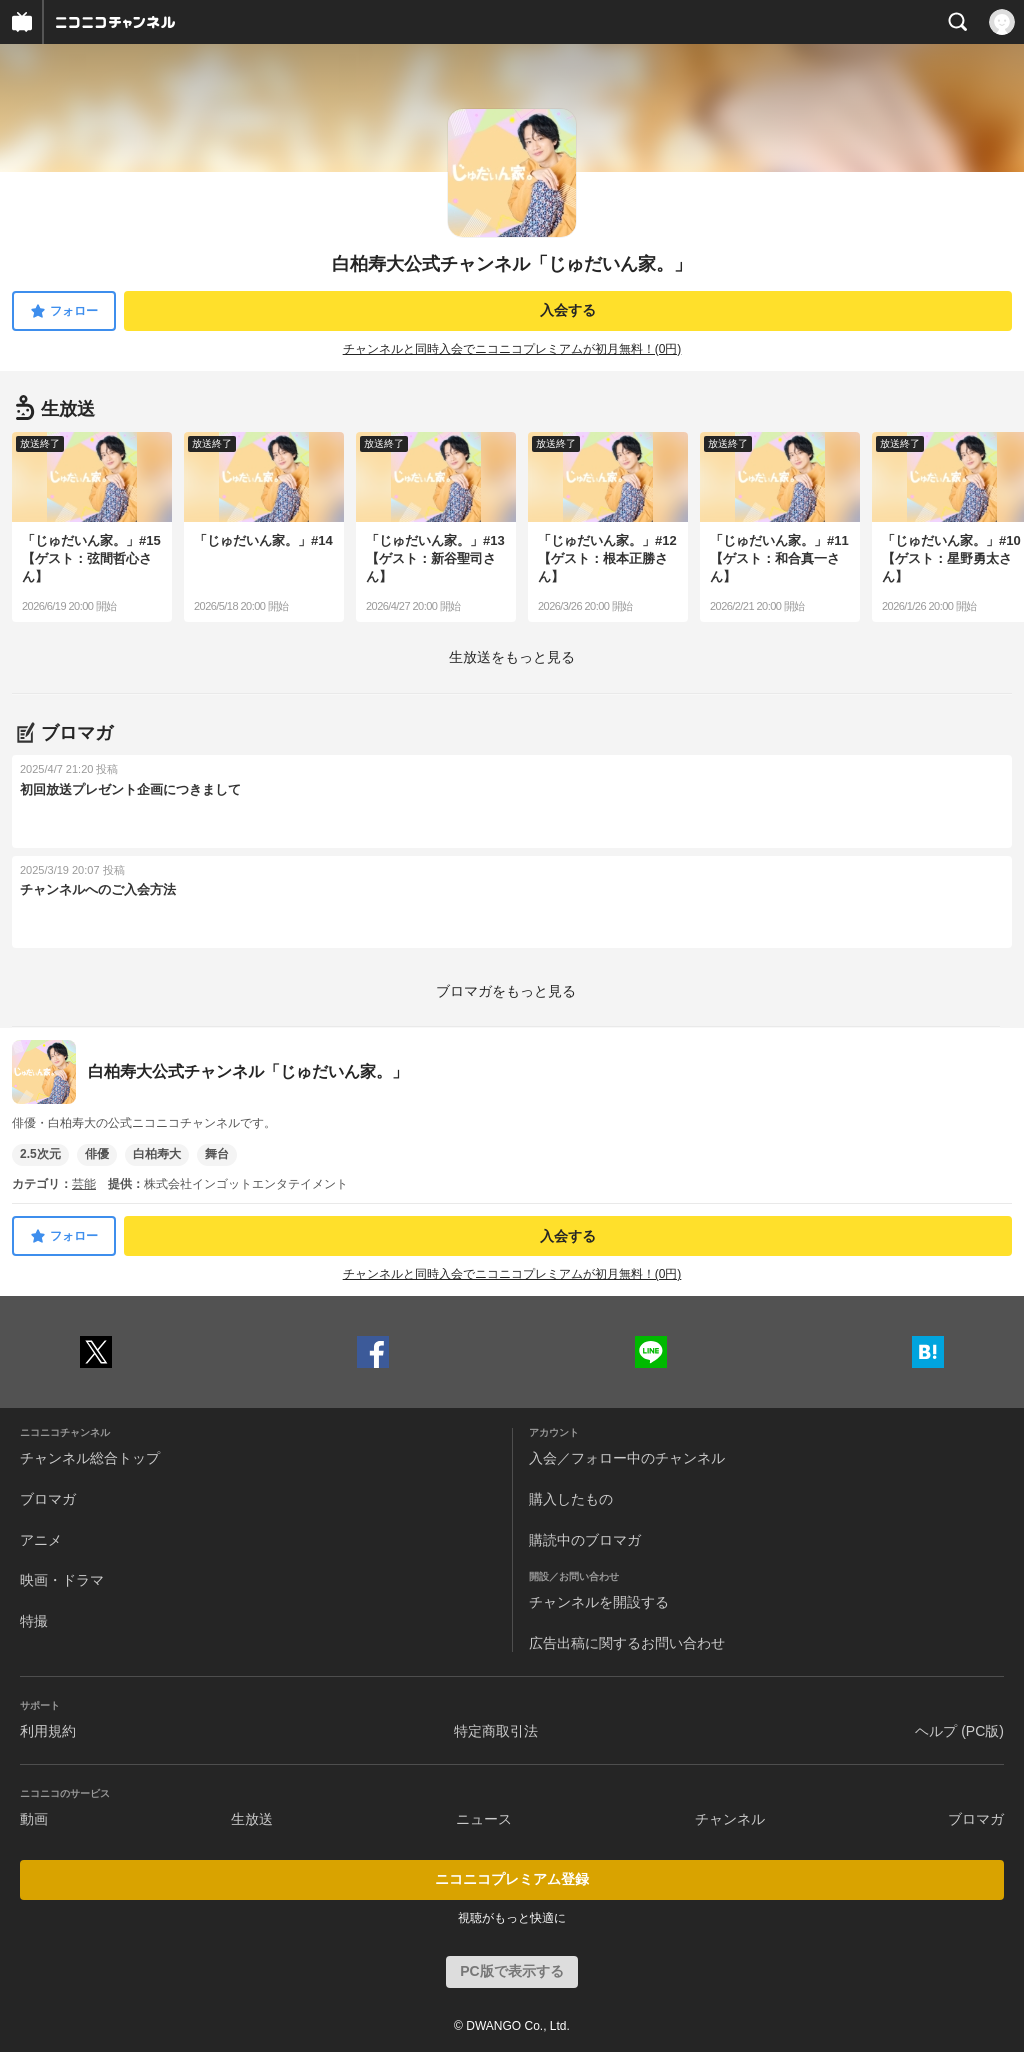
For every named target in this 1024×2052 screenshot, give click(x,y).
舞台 (217, 1154)
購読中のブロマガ (585, 1540)
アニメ (41, 1540)
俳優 (97, 1154)
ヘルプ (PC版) (959, 1731)
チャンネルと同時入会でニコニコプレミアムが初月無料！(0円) (512, 349)
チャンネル (730, 1819)
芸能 (84, 1184)
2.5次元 (40, 1154)
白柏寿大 (157, 1154)
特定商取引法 (496, 1731)
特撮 (34, 1621)
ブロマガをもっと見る (506, 991)
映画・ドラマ (62, 1580)
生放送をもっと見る (512, 657)
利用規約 (48, 1731)
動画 (34, 1819)
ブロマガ (48, 1499)
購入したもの (571, 1499)
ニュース (484, 1819)
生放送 (252, 1819)
